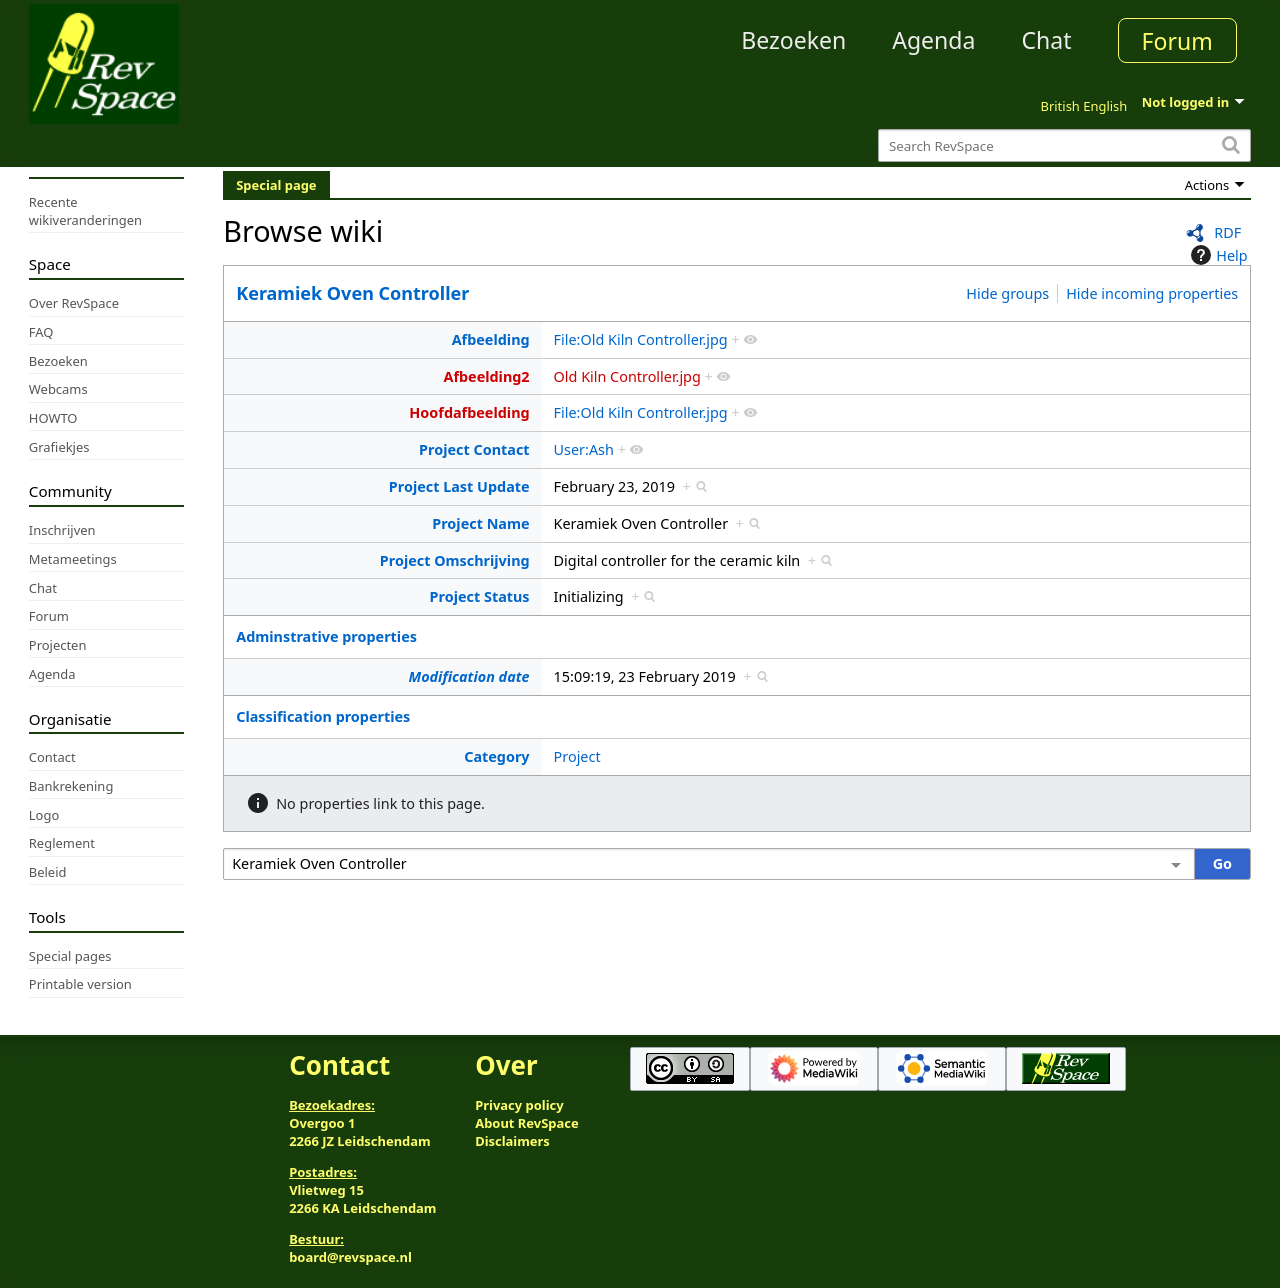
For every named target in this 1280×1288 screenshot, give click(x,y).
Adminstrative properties (326, 636)
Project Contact (474, 449)
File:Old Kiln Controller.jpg (641, 339)
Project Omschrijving (455, 560)
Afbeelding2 (486, 376)
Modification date (468, 676)
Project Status (480, 596)
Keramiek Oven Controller (352, 293)
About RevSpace (527, 1123)
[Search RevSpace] (1064, 145)
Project (577, 756)
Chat (1046, 40)
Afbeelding (491, 339)
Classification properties (323, 716)
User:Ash (584, 449)
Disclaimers (512, 1141)
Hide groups (1007, 293)
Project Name (480, 523)
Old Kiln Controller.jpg (627, 376)
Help (1216, 255)
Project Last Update (459, 486)
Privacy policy (519, 1105)
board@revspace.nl (350, 1257)
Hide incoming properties (1152, 293)
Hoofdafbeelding (469, 412)
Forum (1177, 41)
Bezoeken (793, 40)
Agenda (933, 40)
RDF (1227, 232)
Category (496, 756)
